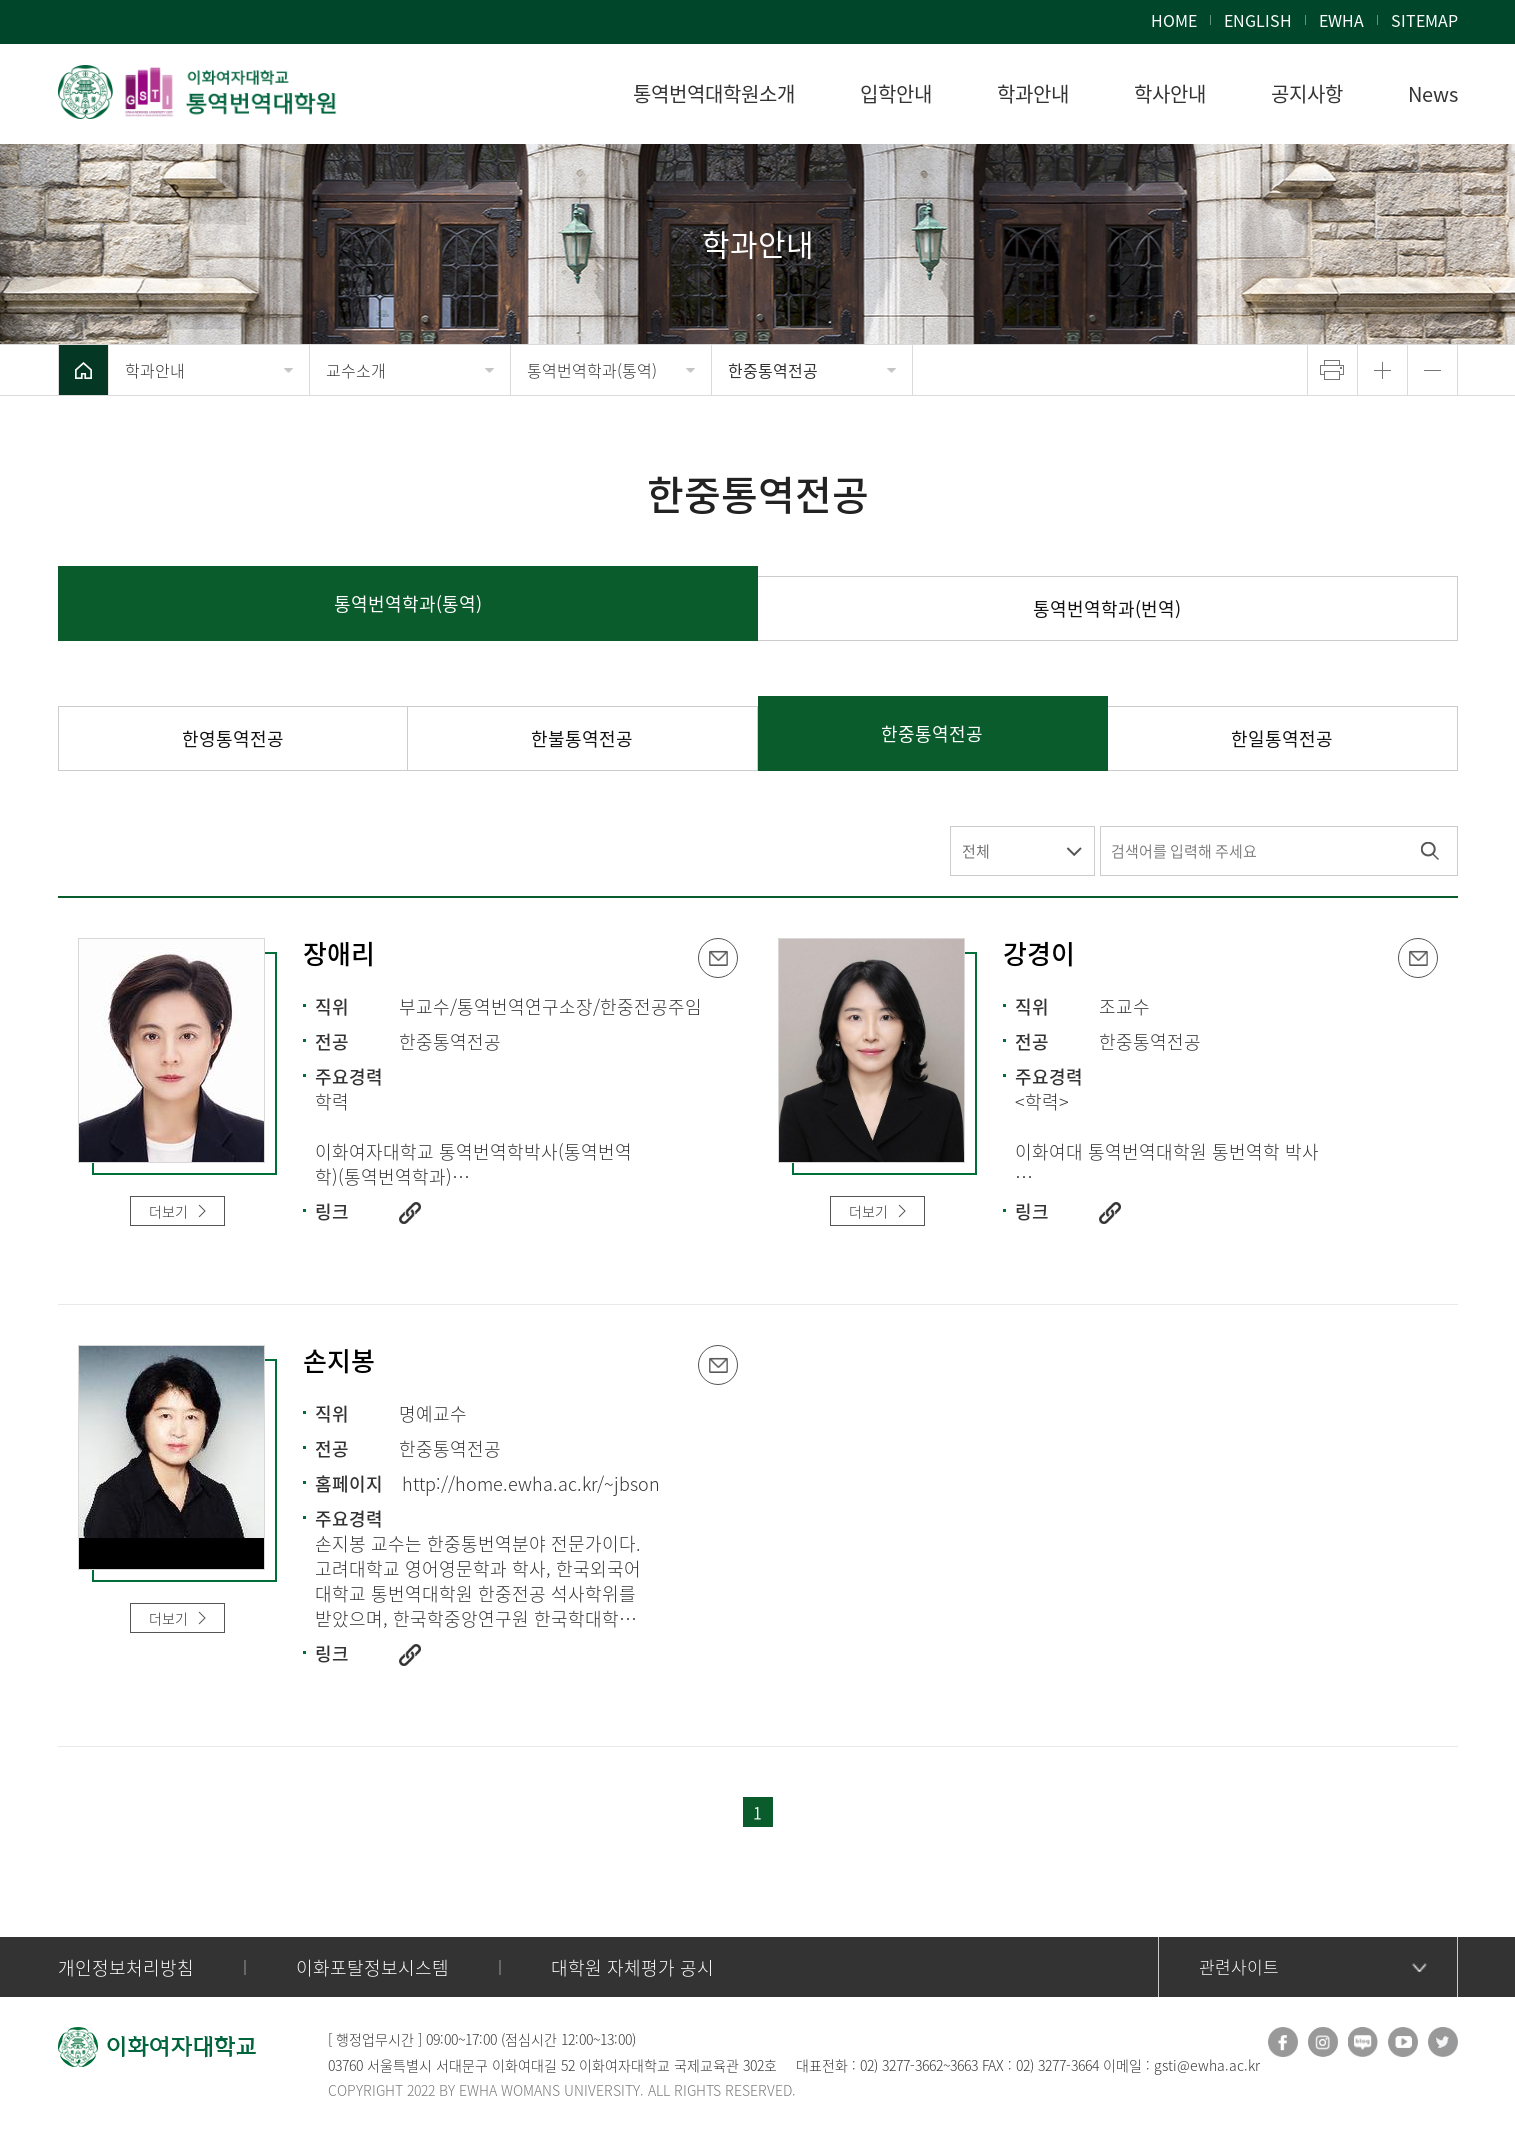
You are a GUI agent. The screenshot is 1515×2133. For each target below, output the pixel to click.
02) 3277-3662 (901, 2065)
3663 (964, 2065)
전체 (976, 851)
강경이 (1039, 955)
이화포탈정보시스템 (372, 1967)
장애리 (339, 955)
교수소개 (356, 370)
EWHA (1341, 20)
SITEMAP (1424, 20)
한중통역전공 (773, 370)
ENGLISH (1258, 20)
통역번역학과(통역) (592, 370)
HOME (1174, 20)
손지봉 (339, 1362)
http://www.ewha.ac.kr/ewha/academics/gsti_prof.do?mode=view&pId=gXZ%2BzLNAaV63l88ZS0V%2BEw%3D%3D (410, 1213)
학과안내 (155, 370)
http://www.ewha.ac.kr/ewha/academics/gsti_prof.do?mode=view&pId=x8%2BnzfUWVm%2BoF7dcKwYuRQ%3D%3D (410, 1655)
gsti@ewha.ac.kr (1207, 2065)
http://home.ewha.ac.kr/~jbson (531, 1483)
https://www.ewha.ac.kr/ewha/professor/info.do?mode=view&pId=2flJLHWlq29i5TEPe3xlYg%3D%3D (1110, 1213)
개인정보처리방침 (126, 1967)
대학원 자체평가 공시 (632, 1967)
